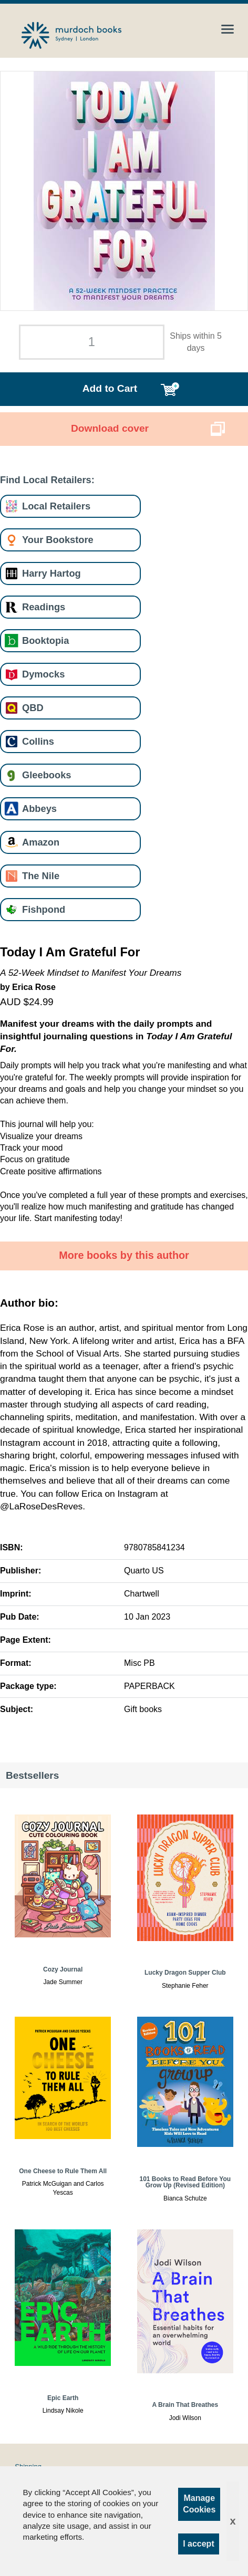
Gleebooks (46, 774)
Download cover (110, 428)
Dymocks (43, 674)
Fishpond (43, 909)
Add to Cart (109, 388)
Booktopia (45, 640)
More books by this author (124, 1255)
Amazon (40, 842)
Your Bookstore (58, 539)
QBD (33, 707)
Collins (38, 741)
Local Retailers (56, 506)
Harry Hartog (51, 573)
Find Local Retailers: (47, 479)
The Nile (40, 875)
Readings (43, 606)
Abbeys (39, 808)
